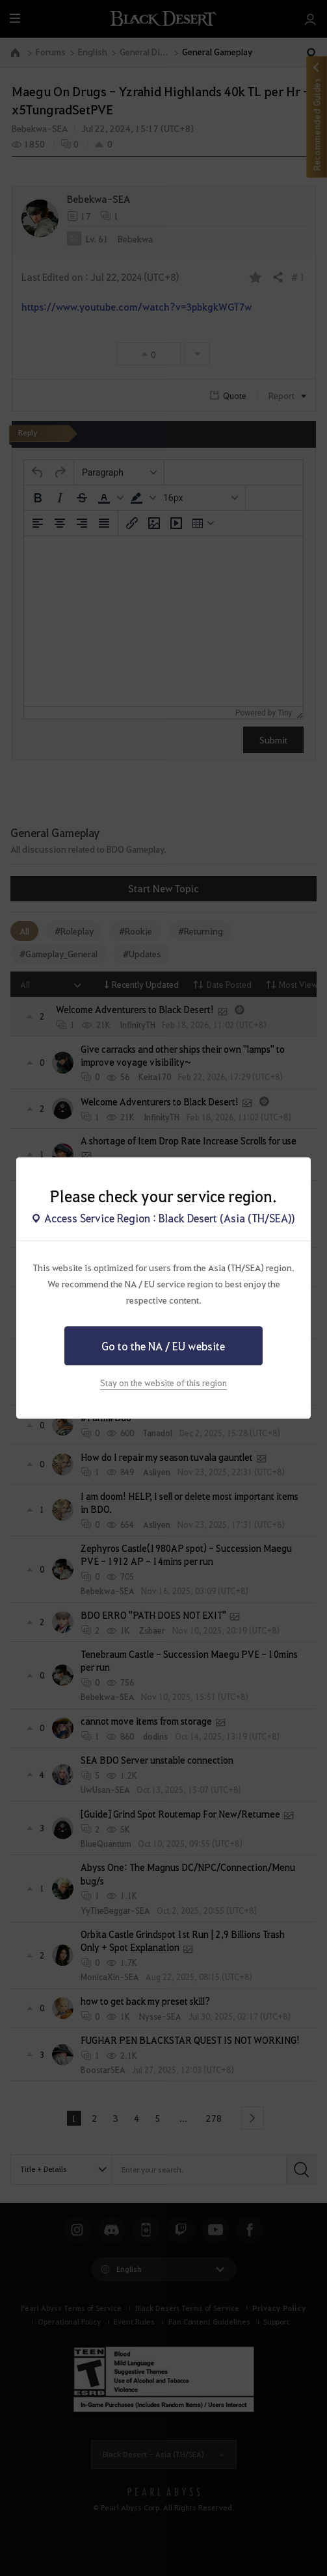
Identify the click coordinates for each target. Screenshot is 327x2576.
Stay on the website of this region (163, 1382)
